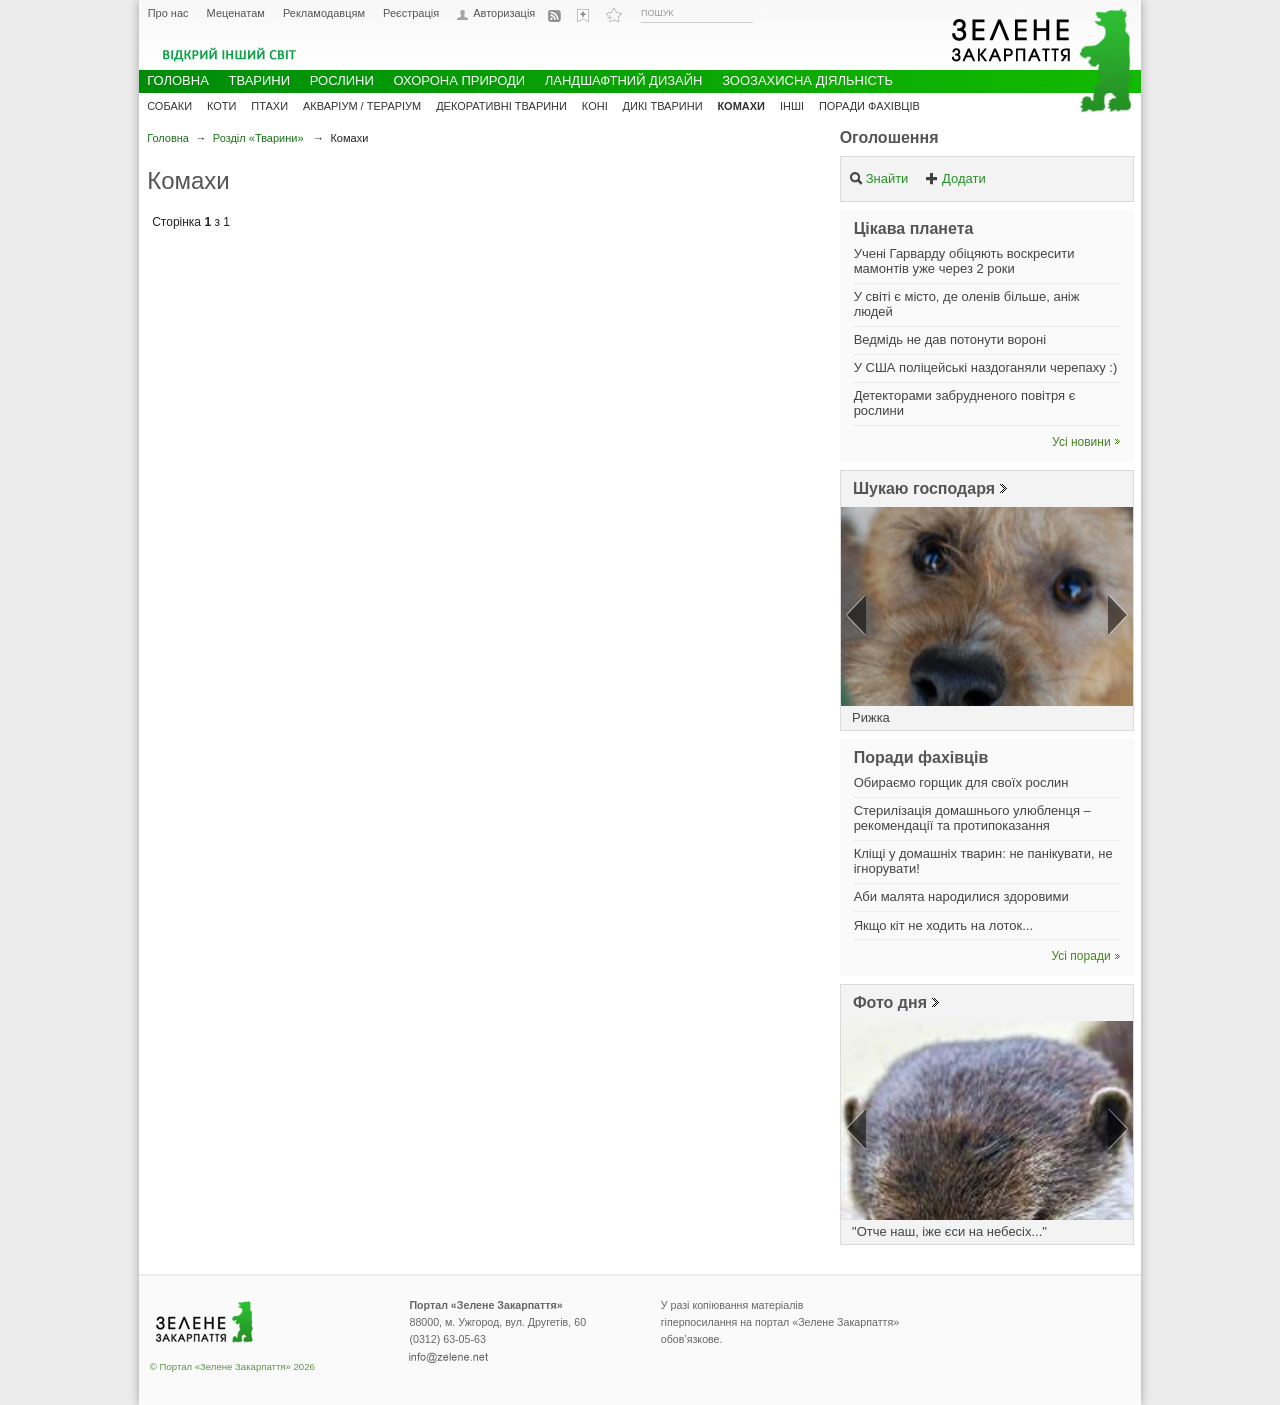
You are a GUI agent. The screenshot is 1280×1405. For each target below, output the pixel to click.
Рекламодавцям (324, 13)
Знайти (879, 178)
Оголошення (889, 137)
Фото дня (890, 1002)
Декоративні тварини (501, 106)
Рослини (342, 80)
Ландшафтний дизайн (624, 80)
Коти (221, 106)
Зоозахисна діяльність (807, 80)
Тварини (259, 80)
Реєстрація (411, 13)
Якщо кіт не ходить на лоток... (943, 925)
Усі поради (1081, 956)
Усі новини (1081, 442)
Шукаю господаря (924, 488)
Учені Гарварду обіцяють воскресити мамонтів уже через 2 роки (964, 261)
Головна (168, 138)
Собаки (169, 106)
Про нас (168, 13)
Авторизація (504, 13)
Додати (955, 178)
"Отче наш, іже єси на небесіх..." (949, 1231)
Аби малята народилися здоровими (961, 896)
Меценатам (236, 13)
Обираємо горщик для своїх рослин (961, 782)
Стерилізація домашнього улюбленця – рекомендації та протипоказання (972, 818)
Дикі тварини (663, 106)
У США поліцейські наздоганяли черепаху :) (986, 367)
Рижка (871, 717)
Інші (792, 106)
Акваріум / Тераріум (362, 106)
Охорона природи (459, 80)
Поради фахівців (869, 106)
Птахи (269, 106)
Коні (595, 106)
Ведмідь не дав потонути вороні (950, 339)
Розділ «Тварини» (258, 138)
